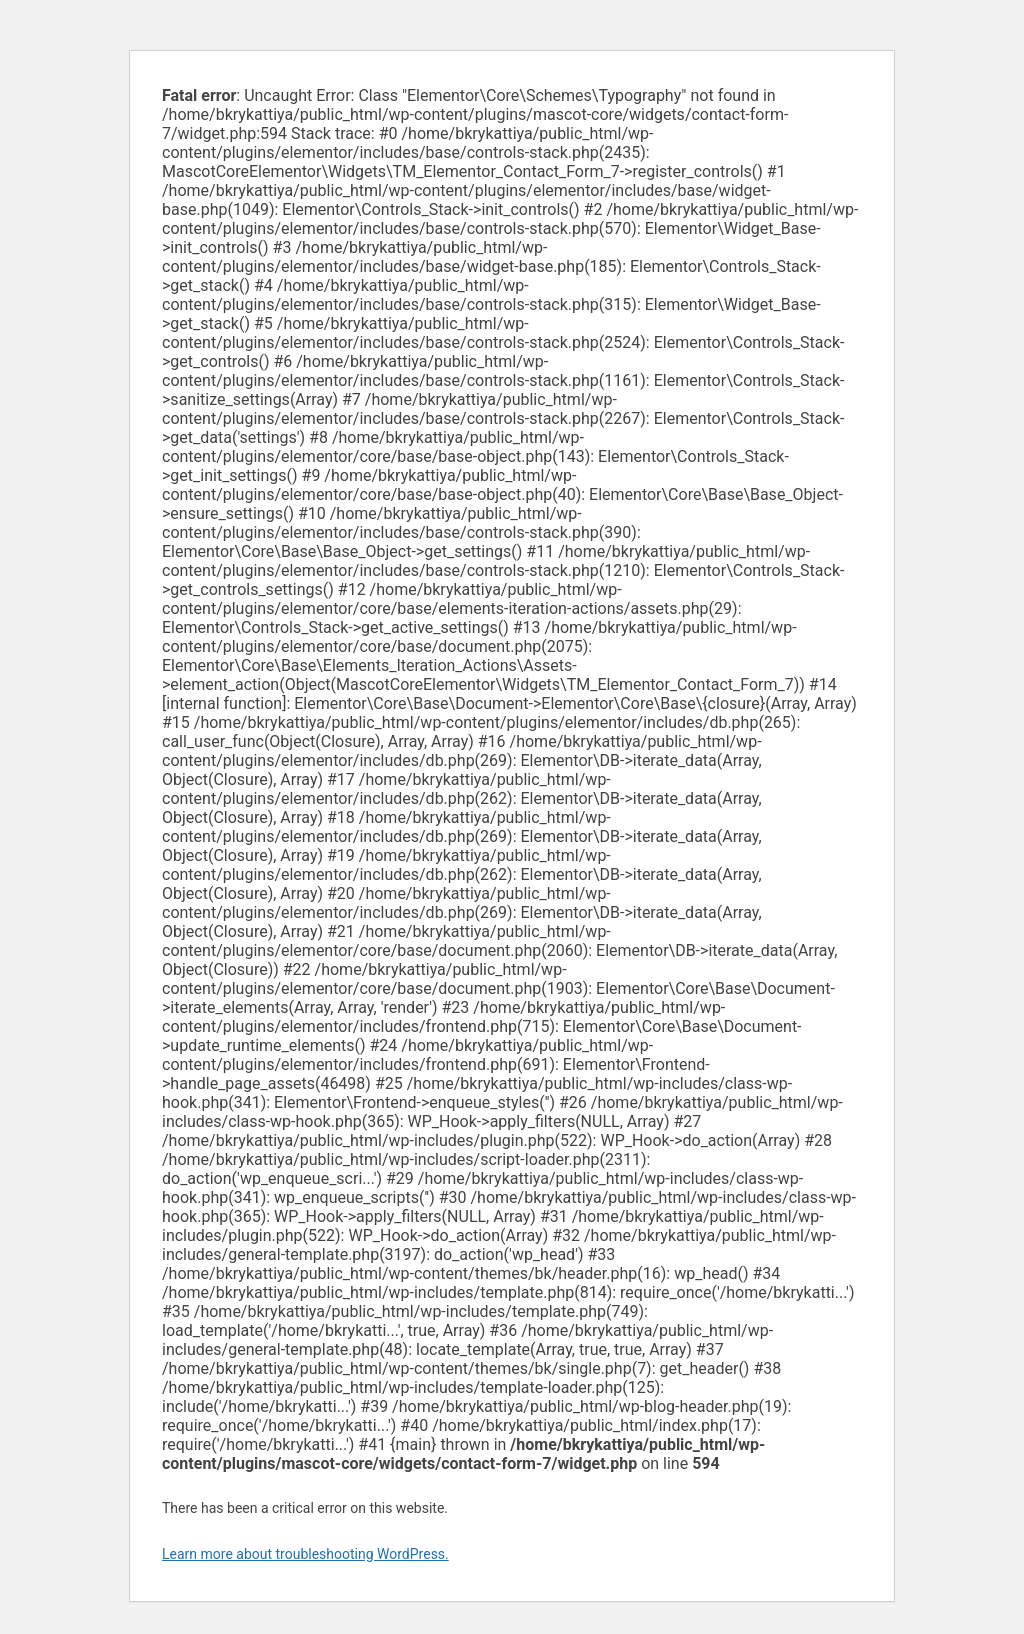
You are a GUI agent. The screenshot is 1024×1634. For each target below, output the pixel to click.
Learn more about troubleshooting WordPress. (305, 1554)
